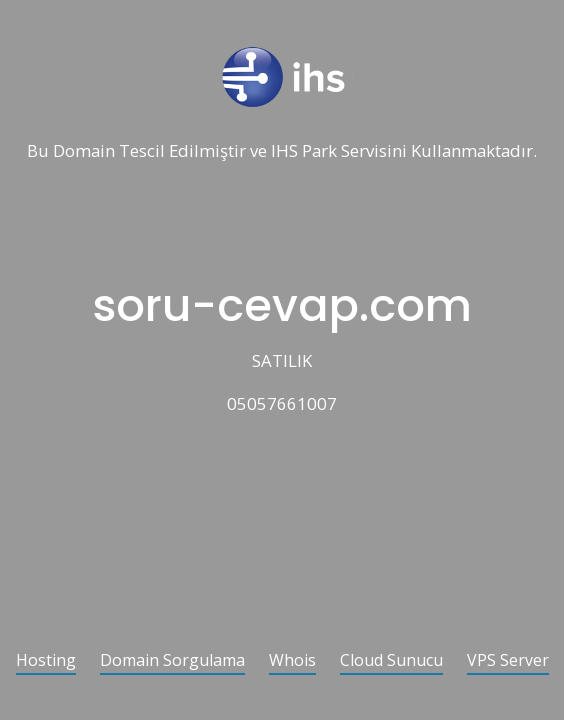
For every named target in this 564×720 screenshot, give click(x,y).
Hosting (46, 661)
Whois (292, 661)
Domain (84, 151)
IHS (284, 151)
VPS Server (508, 661)
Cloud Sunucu (391, 661)
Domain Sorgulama (172, 661)
